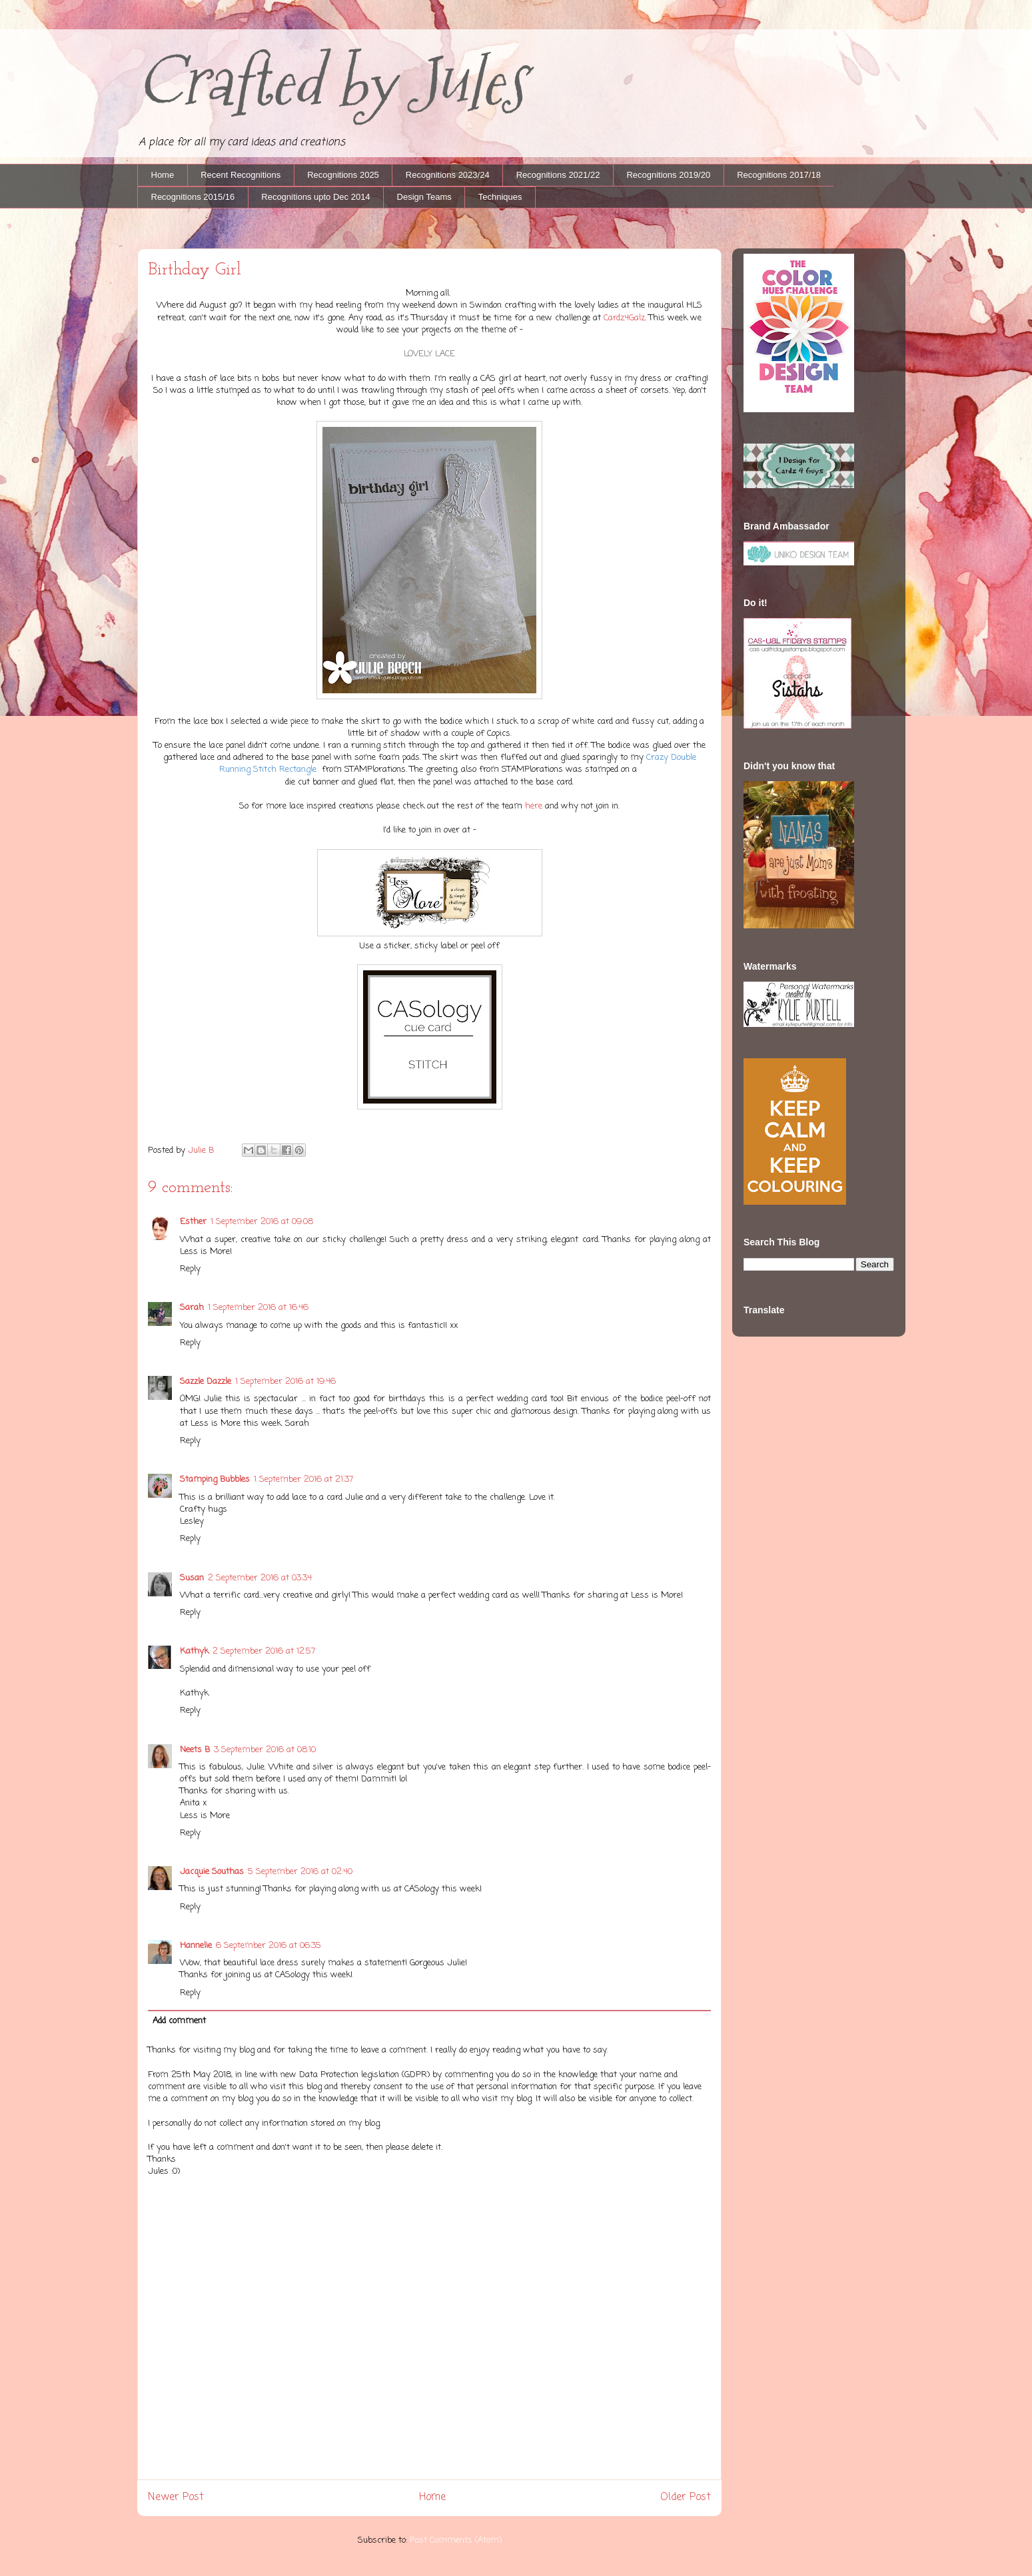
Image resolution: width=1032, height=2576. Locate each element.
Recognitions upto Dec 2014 (315, 197)
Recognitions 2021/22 (558, 175)
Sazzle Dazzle (205, 1381)
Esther (193, 1221)
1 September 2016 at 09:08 (262, 1221)
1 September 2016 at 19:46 (285, 1381)
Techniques (500, 197)
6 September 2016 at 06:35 (268, 1945)
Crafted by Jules (331, 81)
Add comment (179, 2021)
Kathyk (194, 1651)
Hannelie (196, 1945)
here (535, 806)
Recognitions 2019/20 (668, 175)
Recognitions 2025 (343, 175)
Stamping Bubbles (215, 1479)
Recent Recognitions (240, 175)
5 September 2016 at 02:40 (300, 1871)
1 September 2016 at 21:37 (303, 1479)
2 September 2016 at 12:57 (264, 1651)
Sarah (192, 1307)
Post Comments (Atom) (456, 2540)
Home (163, 175)
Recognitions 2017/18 (779, 175)
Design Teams (424, 197)
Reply (190, 1269)
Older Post (685, 2497)
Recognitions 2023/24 (448, 175)
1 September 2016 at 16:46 (258, 1307)
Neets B (195, 1750)
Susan (192, 1578)
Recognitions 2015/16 (193, 197)
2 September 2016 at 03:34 (260, 1578)
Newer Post (176, 2497)
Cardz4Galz (624, 318)
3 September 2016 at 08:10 (265, 1750)
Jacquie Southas (212, 1871)
